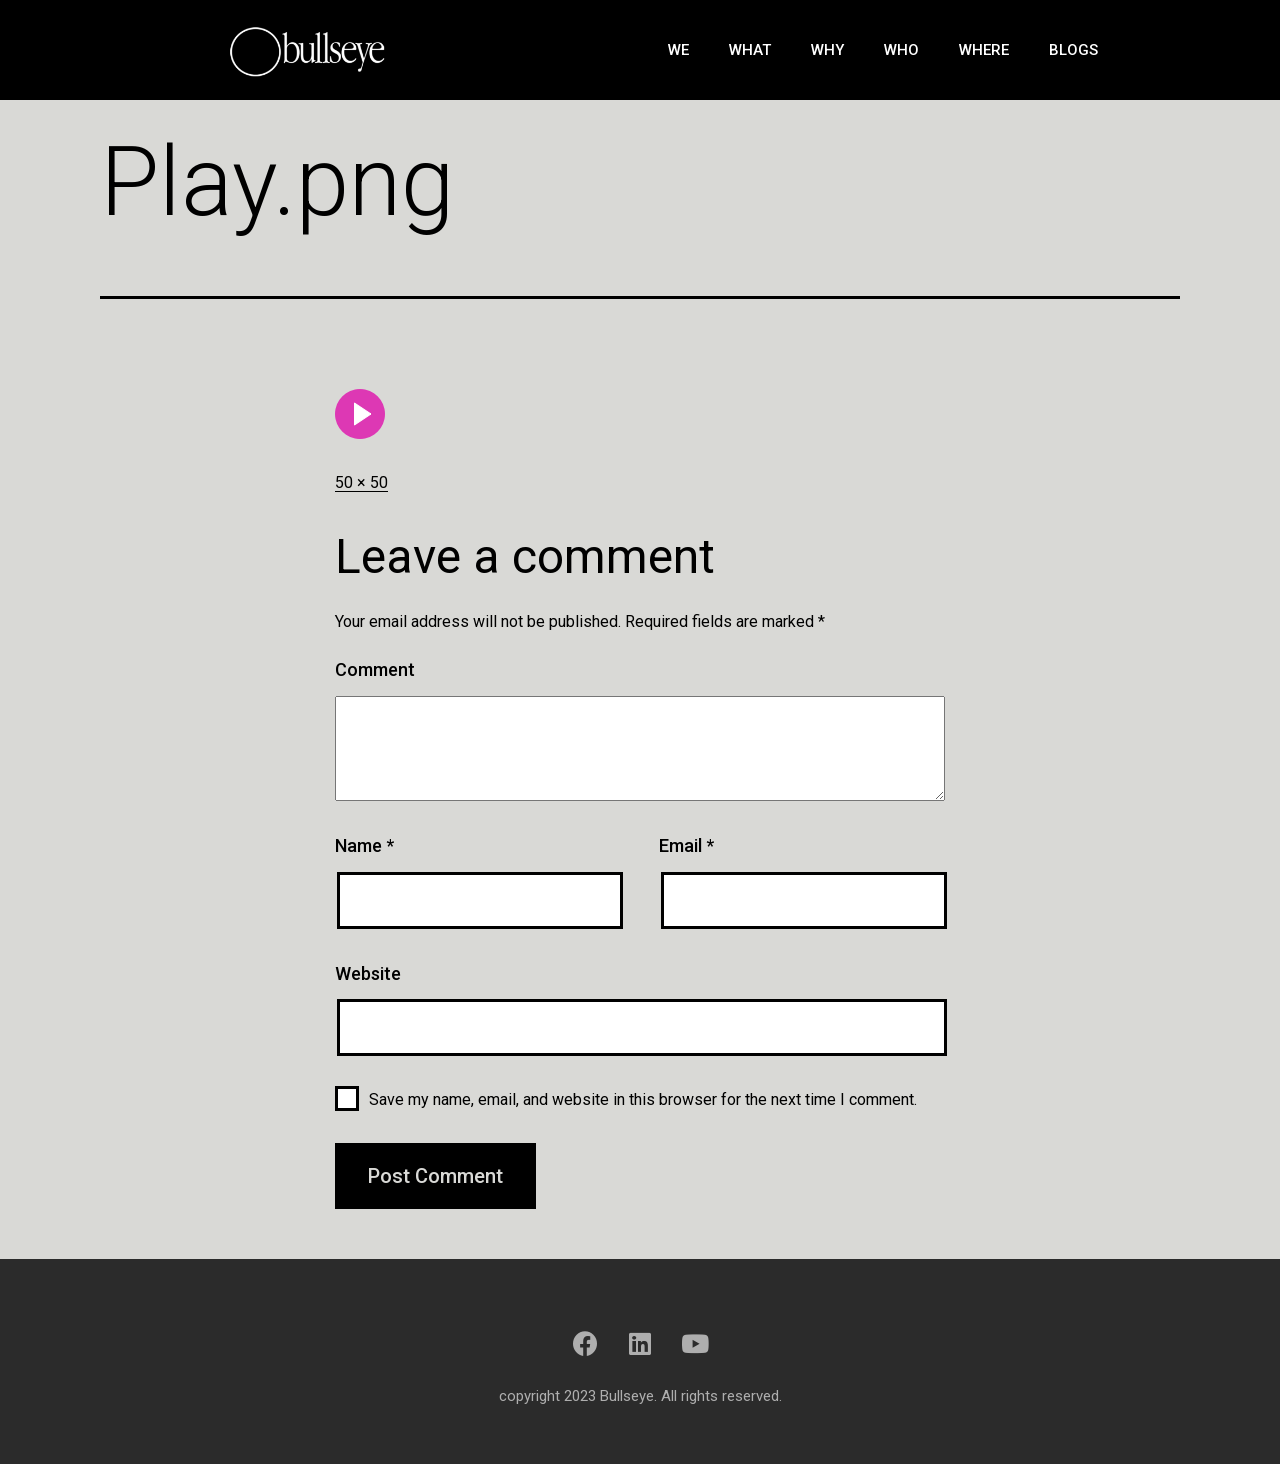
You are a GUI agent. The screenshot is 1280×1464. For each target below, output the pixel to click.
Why (827, 50)
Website (368, 973)
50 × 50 (361, 482)
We (678, 50)
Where (984, 50)
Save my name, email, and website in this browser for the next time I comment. (643, 1099)
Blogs (1073, 50)
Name (364, 845)
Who (901, 50)
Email (686, 845)
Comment (375, 669)
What (750, 50)
